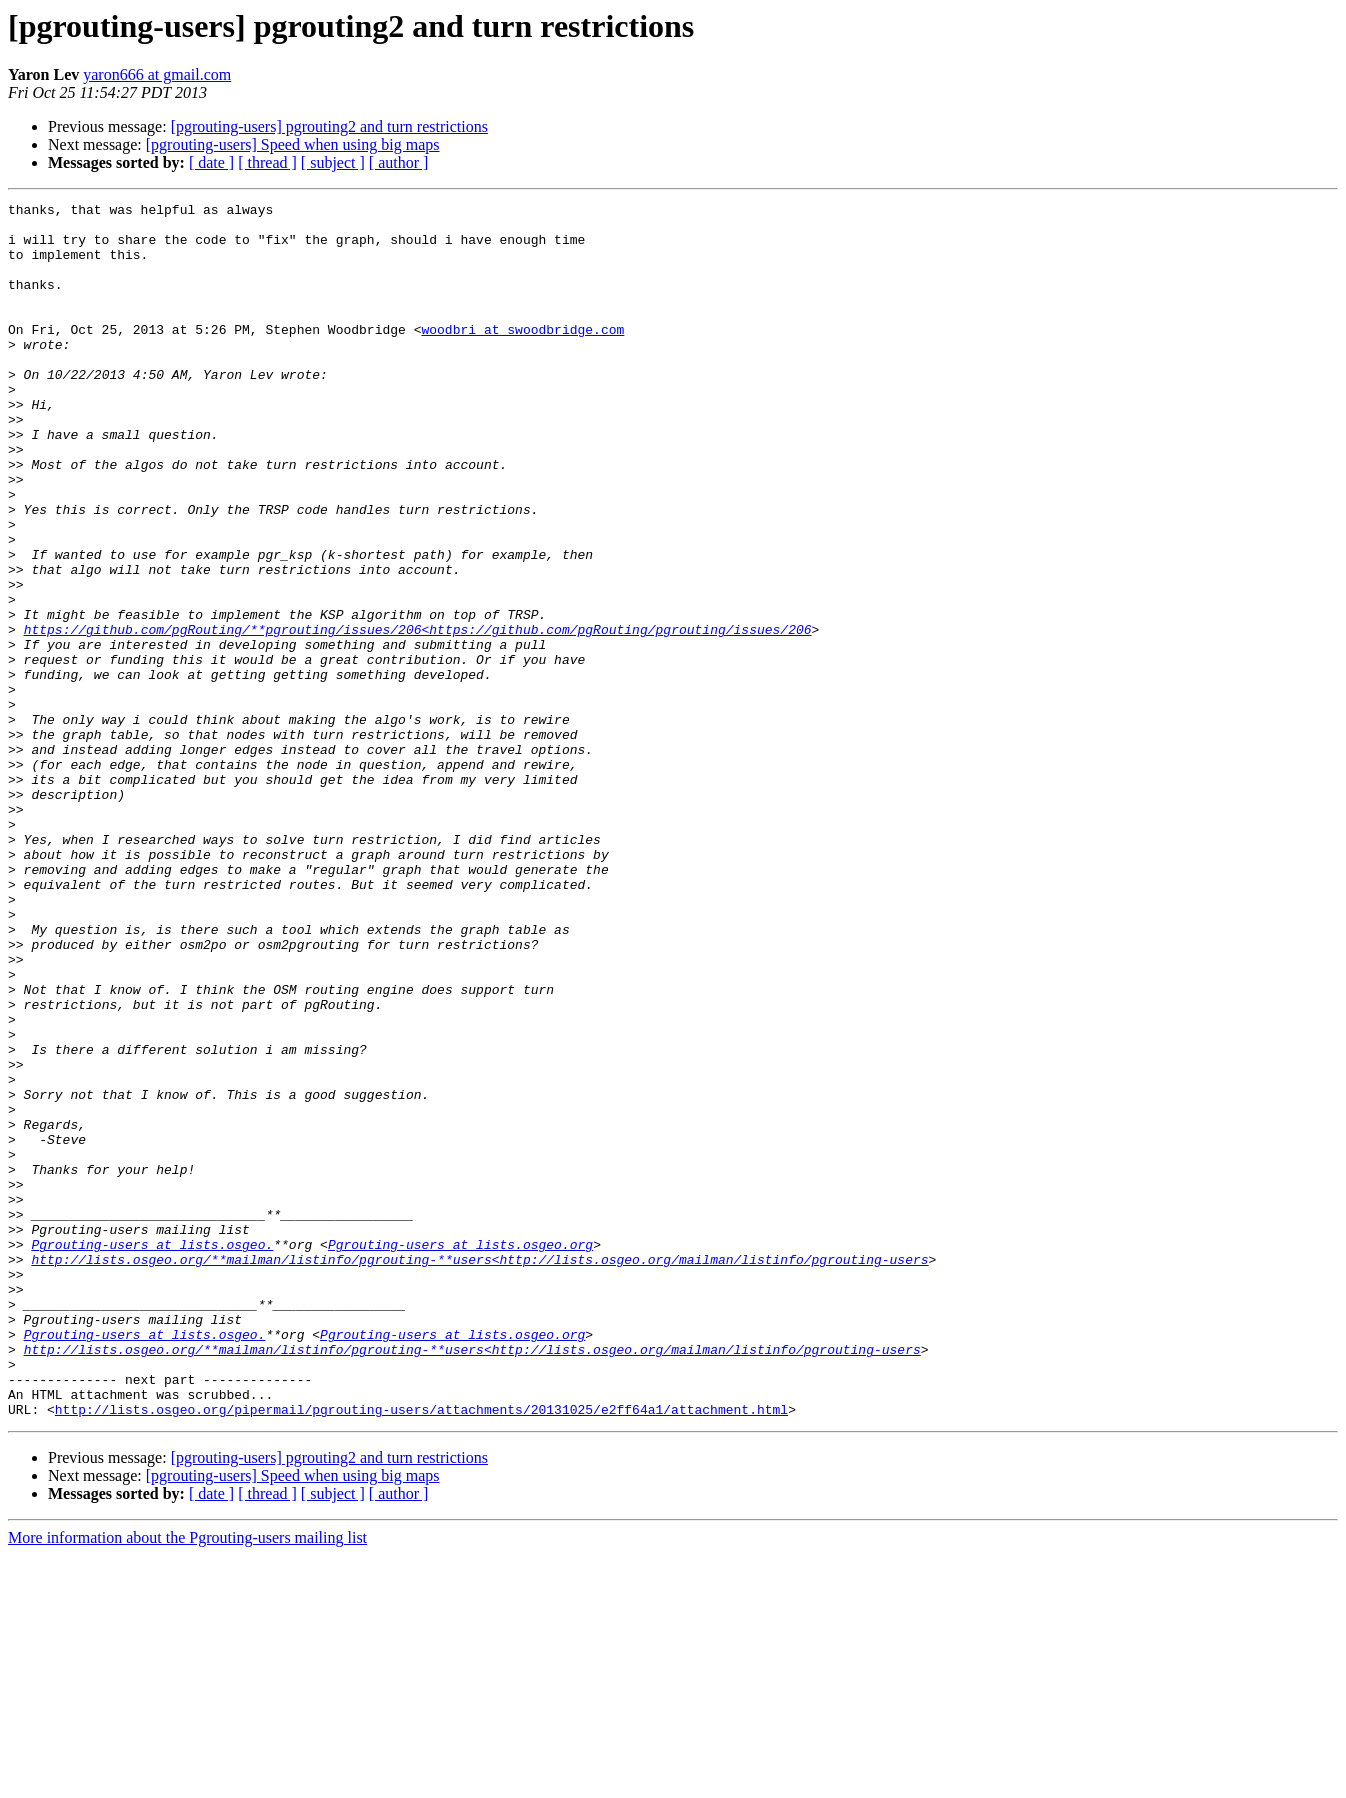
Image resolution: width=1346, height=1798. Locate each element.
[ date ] (211, 162)
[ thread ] (267, 162)
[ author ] (399, 162)
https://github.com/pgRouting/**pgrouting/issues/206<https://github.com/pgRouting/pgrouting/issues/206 (418, 716)
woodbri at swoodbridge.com (522, 356)
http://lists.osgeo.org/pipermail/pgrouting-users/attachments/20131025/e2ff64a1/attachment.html (421, 1652)
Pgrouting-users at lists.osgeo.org (460, 1454)
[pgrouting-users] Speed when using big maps (293, 144)
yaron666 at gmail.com (157, 74)
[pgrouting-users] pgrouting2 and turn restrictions (329, 126)
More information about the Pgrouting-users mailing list (187, 1780)
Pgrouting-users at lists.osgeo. (152, 1454)
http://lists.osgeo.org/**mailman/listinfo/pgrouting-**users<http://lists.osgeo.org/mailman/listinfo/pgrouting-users (479, 1472)
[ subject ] (333, 162)
